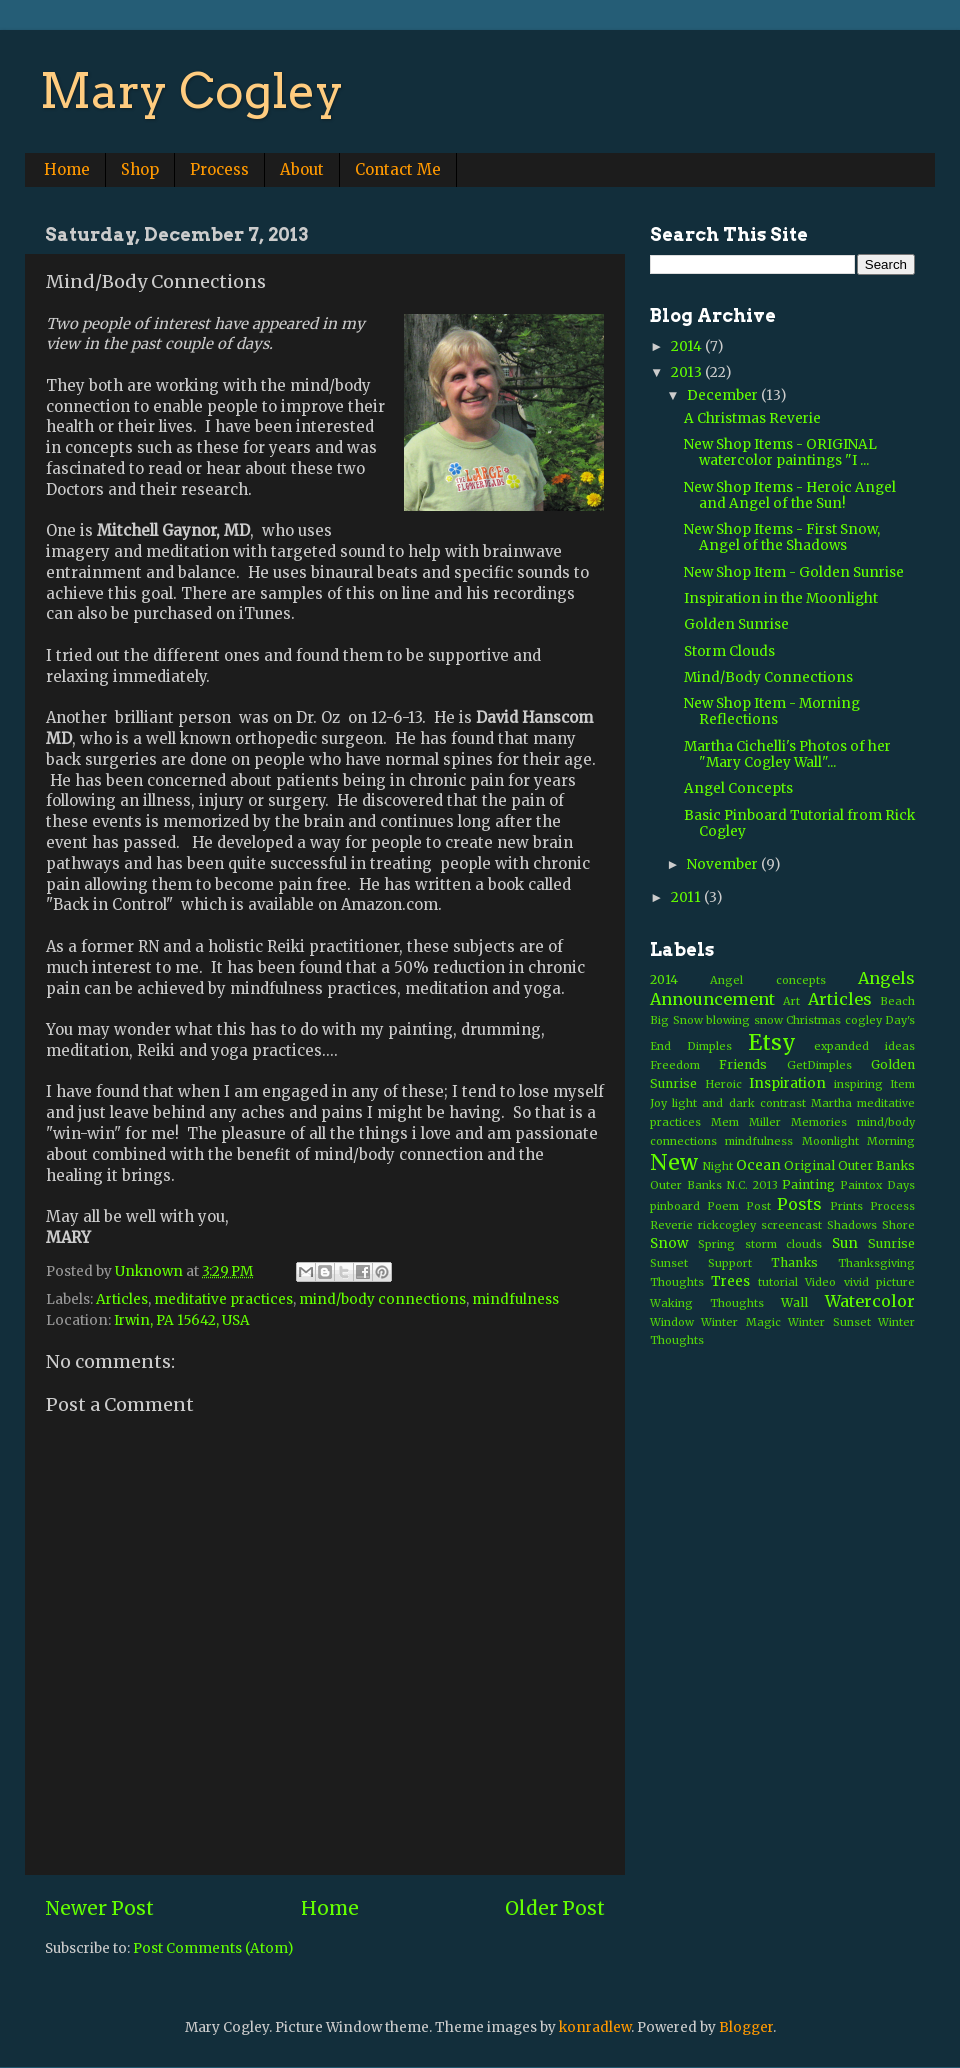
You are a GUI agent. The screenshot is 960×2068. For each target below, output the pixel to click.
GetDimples (819, 1065)
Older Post (555, 1908)
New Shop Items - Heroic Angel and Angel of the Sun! (790, 495)
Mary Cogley (192, 91)
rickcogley (727, 1225)
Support (730, 1263)
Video (820, 1282)
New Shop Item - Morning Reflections (772, 711)
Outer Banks (876, 1165)
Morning (891, 1141)
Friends (743, 1064)
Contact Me (398, 169)
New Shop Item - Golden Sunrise (794, 572)
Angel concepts (767, 980)
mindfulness (515, 1299)
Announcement (712, 999)
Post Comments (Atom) (213, 1948)
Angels (886, 978)
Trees (730, 1281)
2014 (688, 346)
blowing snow (744, 1020)
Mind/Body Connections (768, 677)
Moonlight (830, 1141)
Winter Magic (740, 1322)
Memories (819, 1122)
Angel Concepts (738, 788)
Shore (898, 1225)
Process (219, 169)
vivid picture (879, 1282)
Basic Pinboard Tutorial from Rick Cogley (799, 823)
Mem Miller (746, 1122)
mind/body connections (382, 1299)
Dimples (709, 1046)
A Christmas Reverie (752, 418)
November (724, 864)
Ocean (758, 1165)
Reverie (671, 1225)
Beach (897, 1001)
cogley (863, 1020)
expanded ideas (864, 1046)
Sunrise (891, 1243)
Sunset (669, 1263)
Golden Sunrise (736, 624)
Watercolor (870, 1301)
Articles (122, 1299)
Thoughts (677, 1282)
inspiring (858, 1084)
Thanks (794, 1262)
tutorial (778, 1282)
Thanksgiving (876, 1263)
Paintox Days (877, 1185)
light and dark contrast (739, 1103)
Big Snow (676, 1020)
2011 (687, 897)
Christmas (813, 1020)
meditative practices (223, 1299)
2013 (688, 372)
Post (758, 1206)
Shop (140, 169)
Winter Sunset (829, 1322)
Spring (716, 1244)
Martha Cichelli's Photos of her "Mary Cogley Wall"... (787, 754)
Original (809, 1165)
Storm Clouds (729, 651)
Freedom (675, 1065)
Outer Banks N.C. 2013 (714, 1185)
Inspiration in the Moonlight (781, 598)
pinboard (675, 1206)
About (302, 169)
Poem (723, 1206)
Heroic (723, 1084)
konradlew (595, 2027)
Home (67, 169)
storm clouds (784, 1244)
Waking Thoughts (707, 1303)
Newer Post (99, 1908)
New (674, 1162)
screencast (791, 1225)
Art (791, 1001)
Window (672, 1322)
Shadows (852, 1225)
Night (718, 1166)
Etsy (772, 1042)
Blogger (746, 2027)
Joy (658, 1103)
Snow (669, 1243)
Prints (846, 1206)
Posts (799, 1204)
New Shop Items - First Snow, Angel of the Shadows (782, 537)
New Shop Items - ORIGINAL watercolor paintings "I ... (780, 452)
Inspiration (787, 1083)
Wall (794, 1302)
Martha (831, 1103)
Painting (808, 1184)
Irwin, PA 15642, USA (182, 1320)
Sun (845, 1243)
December (724, 395)
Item (902, 1084)
